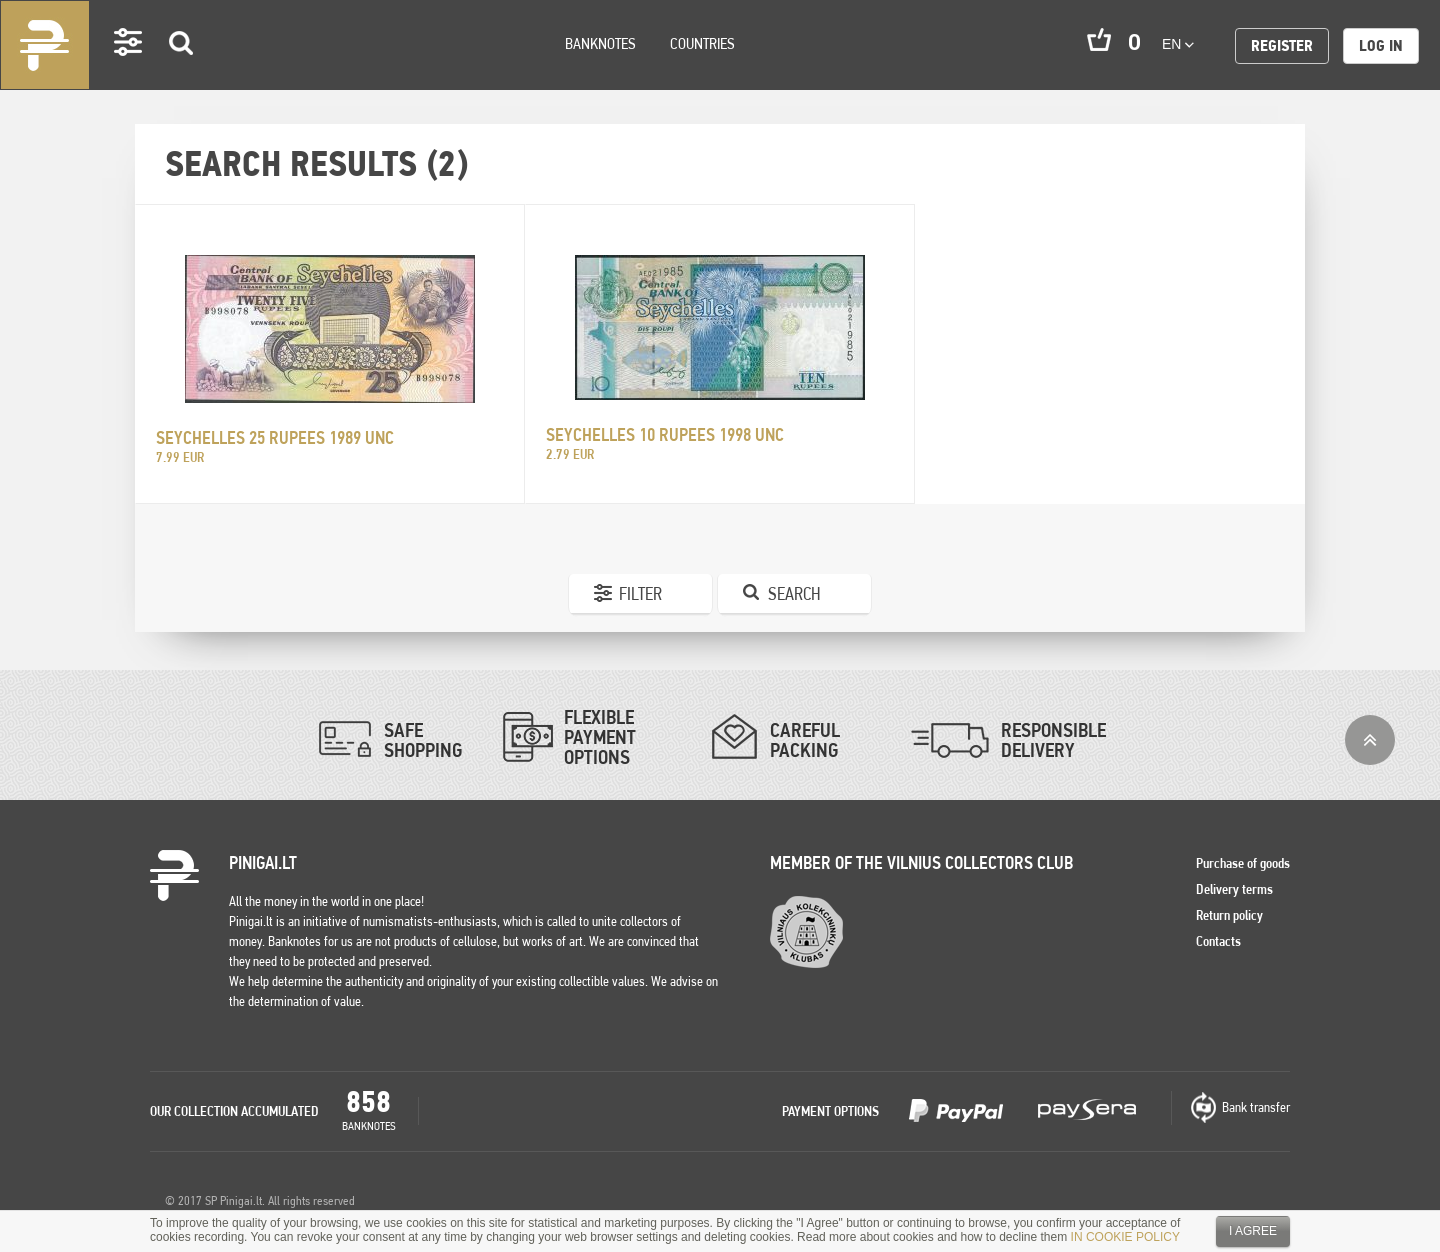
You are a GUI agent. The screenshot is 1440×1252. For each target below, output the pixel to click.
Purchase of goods (1243, 863)
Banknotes (600, 43)
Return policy (1229, 915)
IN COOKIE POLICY (1125, 1237)
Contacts (1218, 941)
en (1178, 44)
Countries (702, 43)
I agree (1253, 1231)
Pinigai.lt (45, 45)
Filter (640, 593)
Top (1370, 740)
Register (1282, 45)
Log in (1381, 45)
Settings (129, 70)
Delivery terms (1234, 889)
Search (182, 71)
